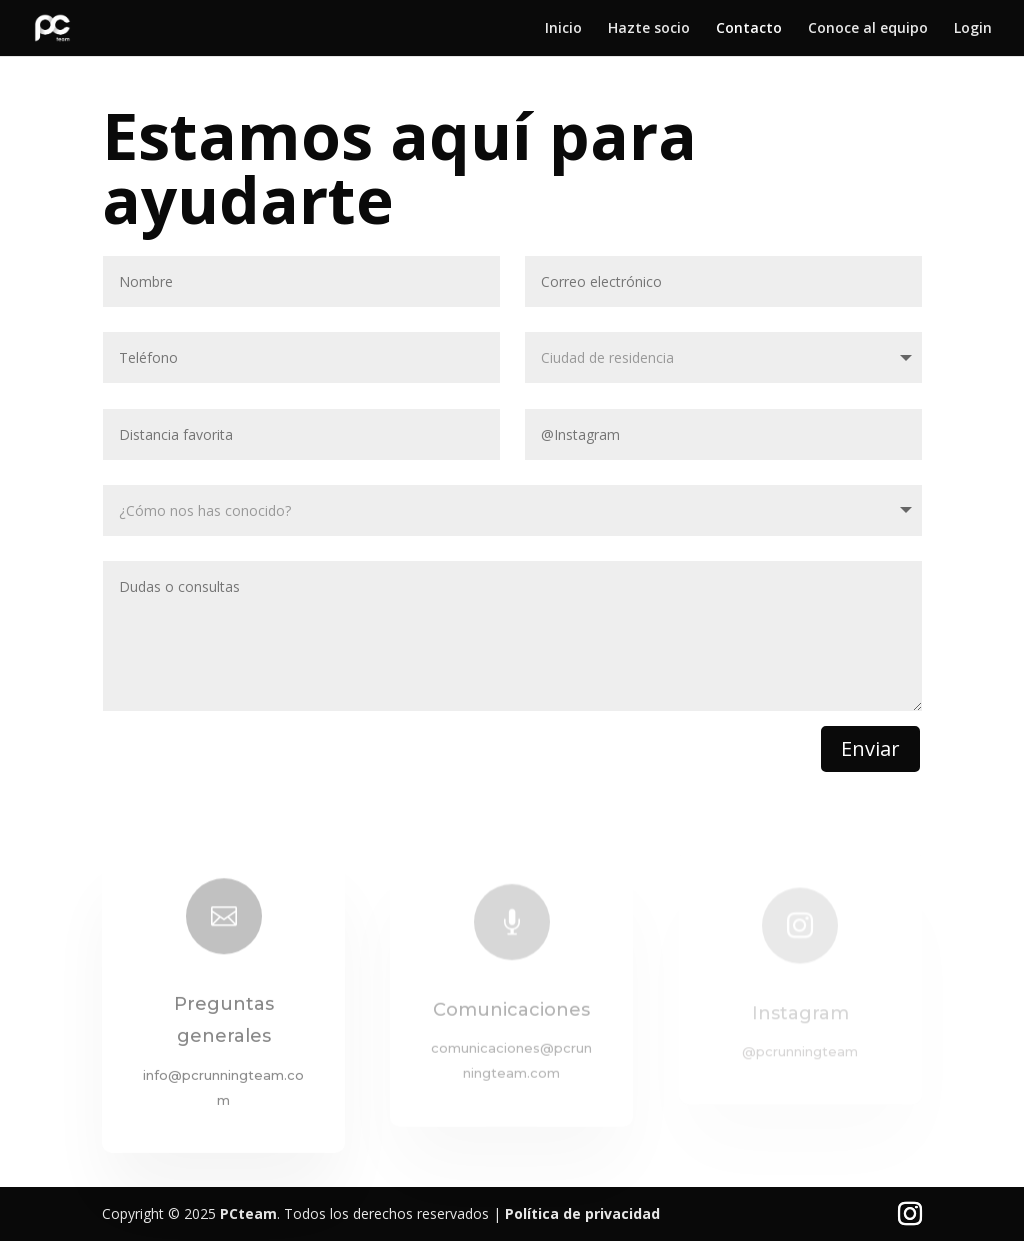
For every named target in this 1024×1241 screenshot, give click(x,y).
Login (973, 29)
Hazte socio (649, 29)
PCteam (248, 1213)
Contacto (749, 29)
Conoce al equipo (868, 29)
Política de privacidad (582, 1213)
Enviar (870, 748)
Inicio (563, 29)
